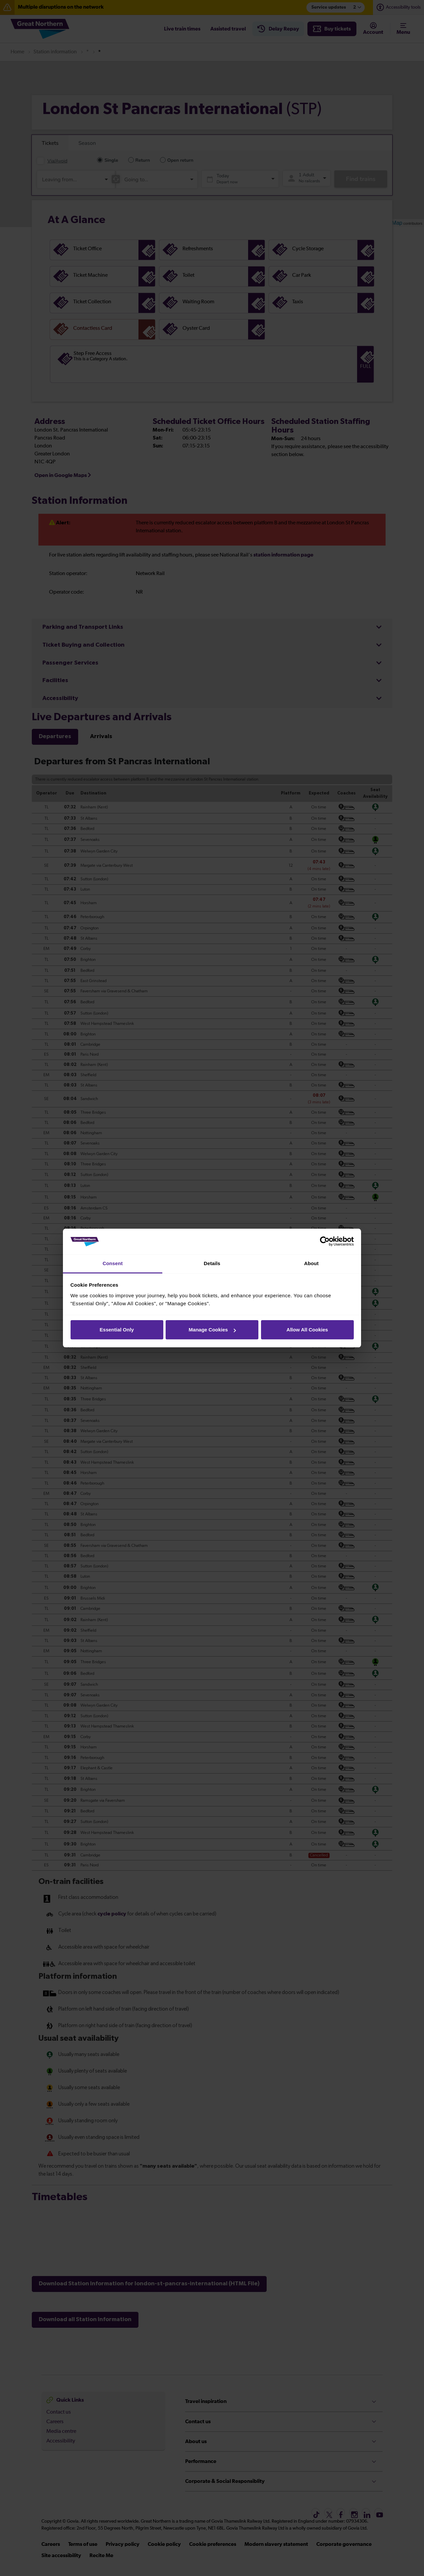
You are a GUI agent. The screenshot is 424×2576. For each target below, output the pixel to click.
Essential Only (117, 1329)
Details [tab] (212, 1263)
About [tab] (311, 1263)
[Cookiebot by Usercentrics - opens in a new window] (325, 1242)
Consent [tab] (113, 1263)
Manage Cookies (212, 1329)
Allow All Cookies (307, 1329)
